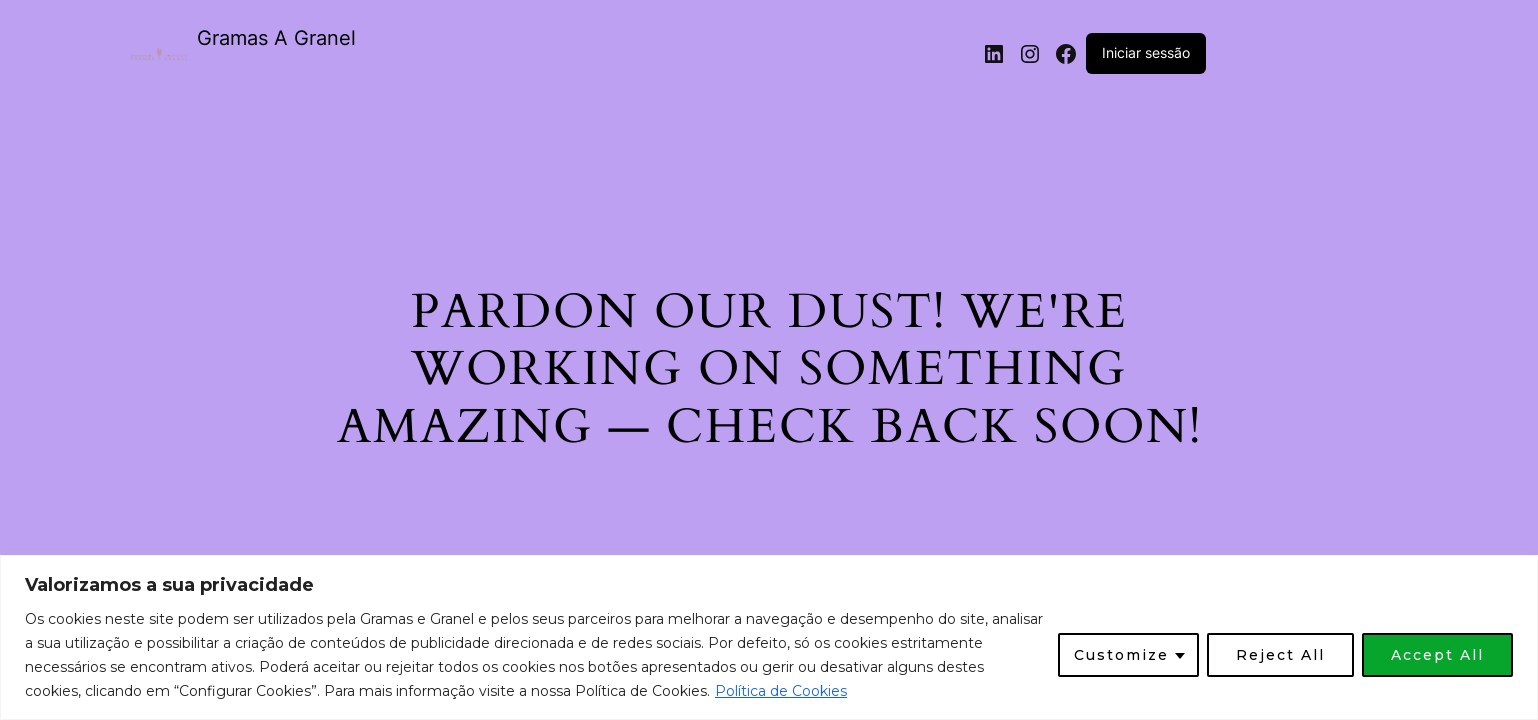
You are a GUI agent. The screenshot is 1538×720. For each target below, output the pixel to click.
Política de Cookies (781, 691)
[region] (769, 637)
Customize (1121, 655)
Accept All (1437, 655)
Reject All (1280, 655)
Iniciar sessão (1146, 52)
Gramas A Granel (276, 38)
